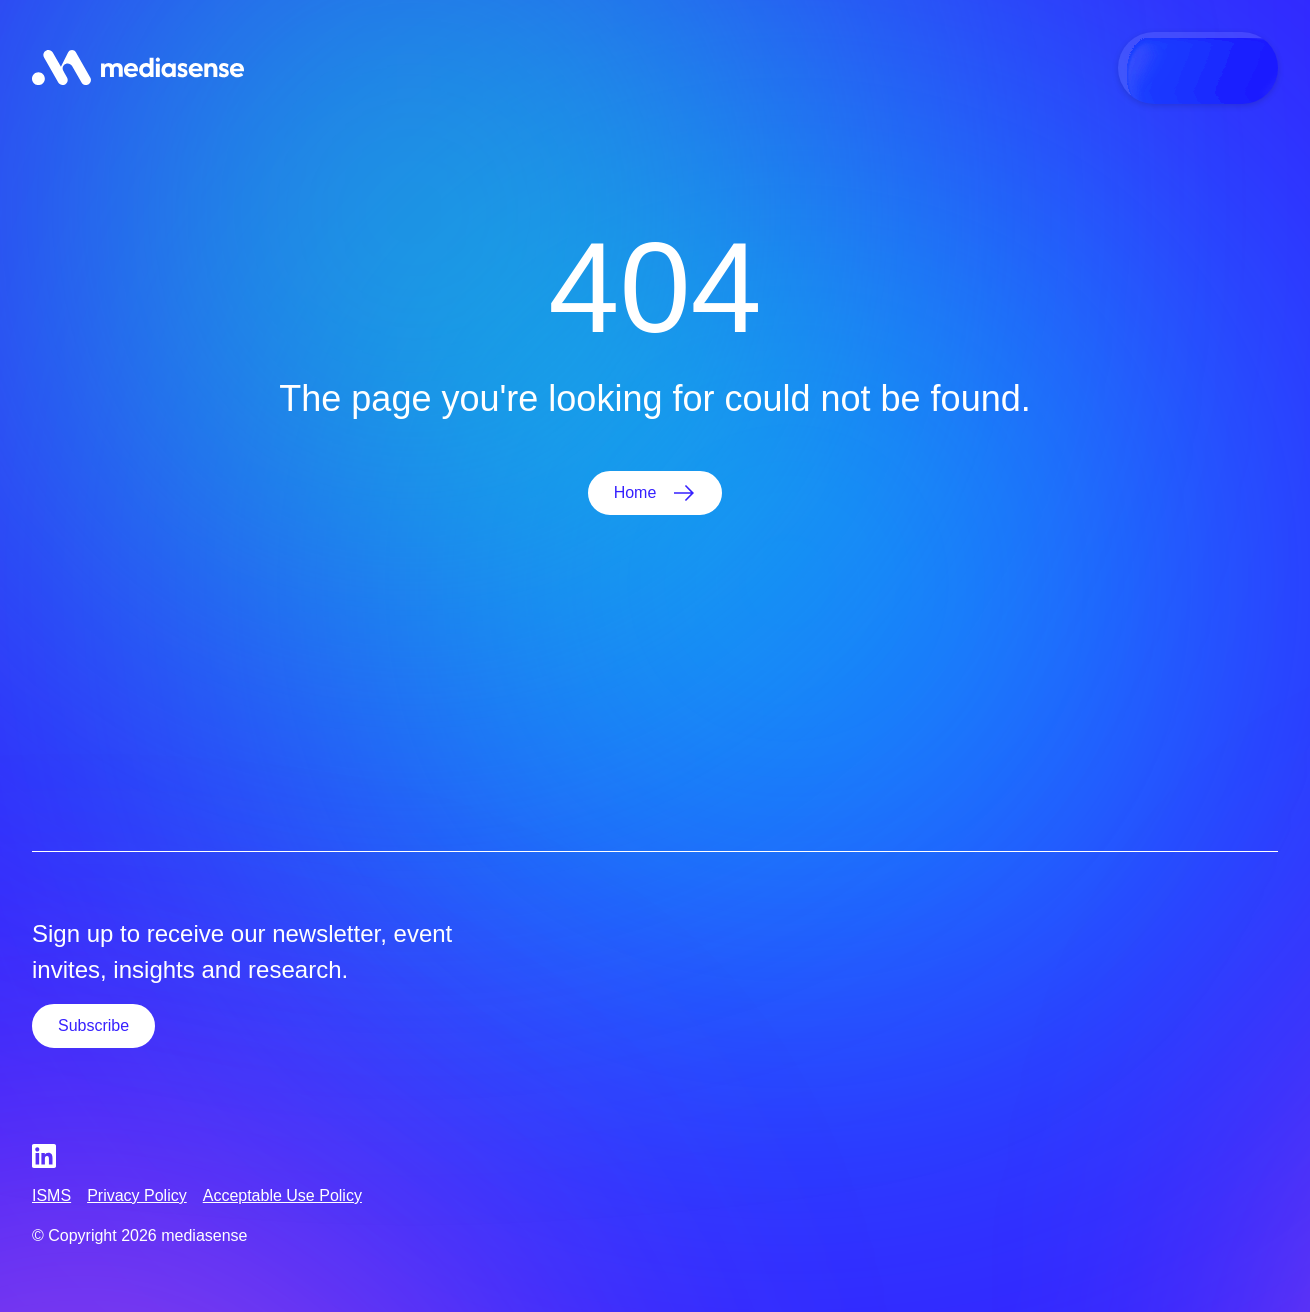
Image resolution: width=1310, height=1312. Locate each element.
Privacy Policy (137, 1195)
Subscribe (93, 1025)
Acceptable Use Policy (282, 1195)
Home (635, 492)
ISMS (51, 1195)
